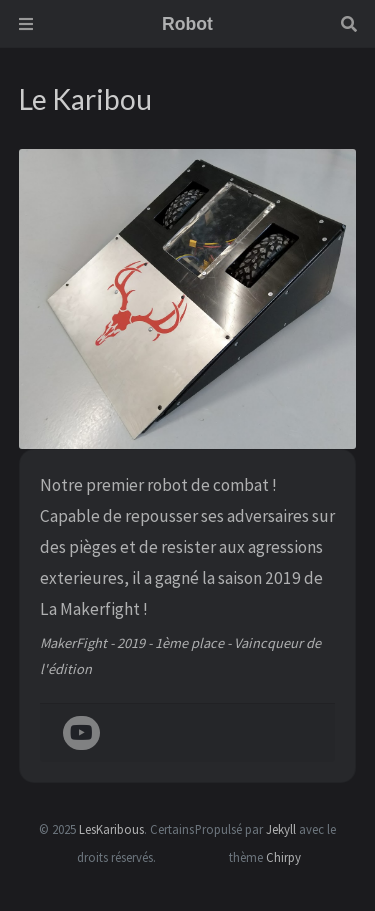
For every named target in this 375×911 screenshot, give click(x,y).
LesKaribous (111, 829)
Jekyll (281, 829)
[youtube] (81, 734)
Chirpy (283, 857)
